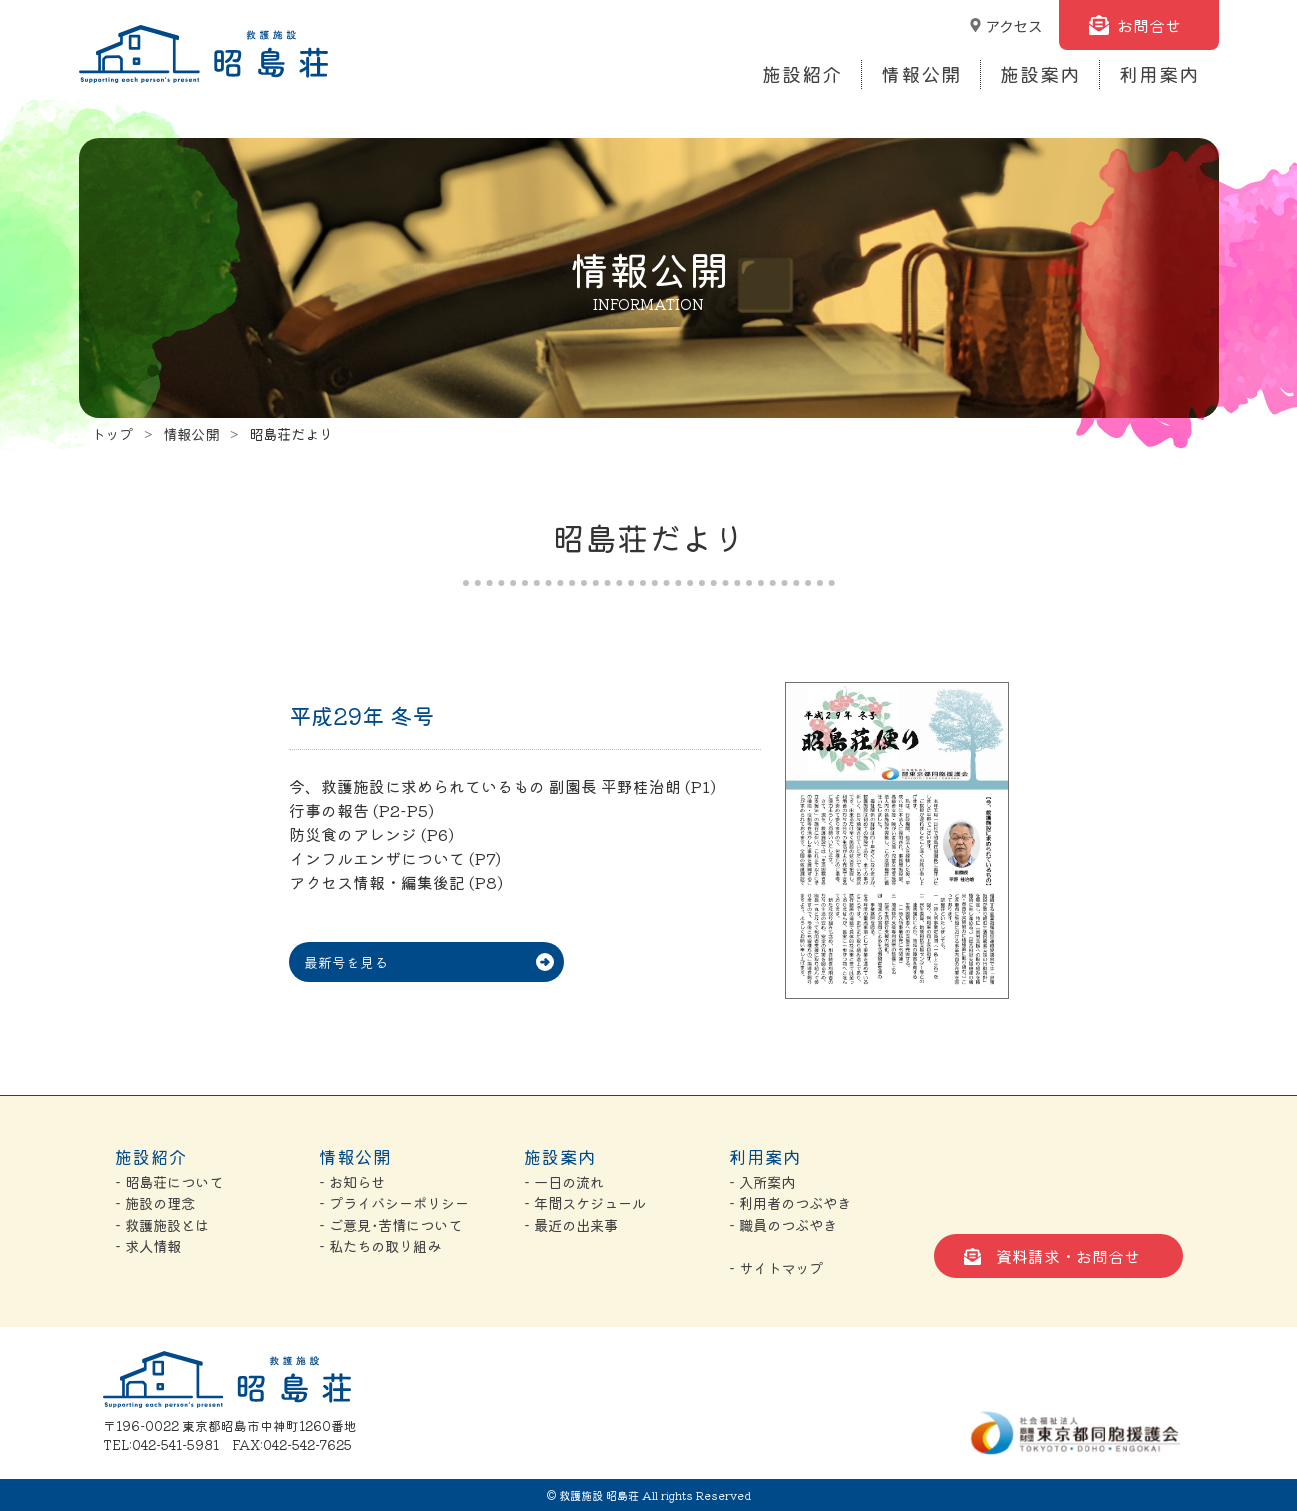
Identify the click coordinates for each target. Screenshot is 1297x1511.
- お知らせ (352, 1181)
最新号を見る (346, 962)
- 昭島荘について (169, 1181)
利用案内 (1159, 74)
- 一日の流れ (564, 1181)
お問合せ (1149, 25)
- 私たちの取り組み (380, 1245)
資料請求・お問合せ (1068, 1256)
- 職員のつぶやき (783, 1224)
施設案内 (1040, 74)
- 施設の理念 (155, 1202)
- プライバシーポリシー (394, 1202)
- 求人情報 (148, 1245)
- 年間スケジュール (585, 1202)
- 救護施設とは (162, 1224)
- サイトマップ (776, 1267)
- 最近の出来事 (571, 1224)
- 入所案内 (762, 1181)
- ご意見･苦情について (390, 1224)
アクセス (1014, 25)
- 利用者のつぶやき (790, 1202)
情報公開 (921, 74)
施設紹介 (802, 74)
